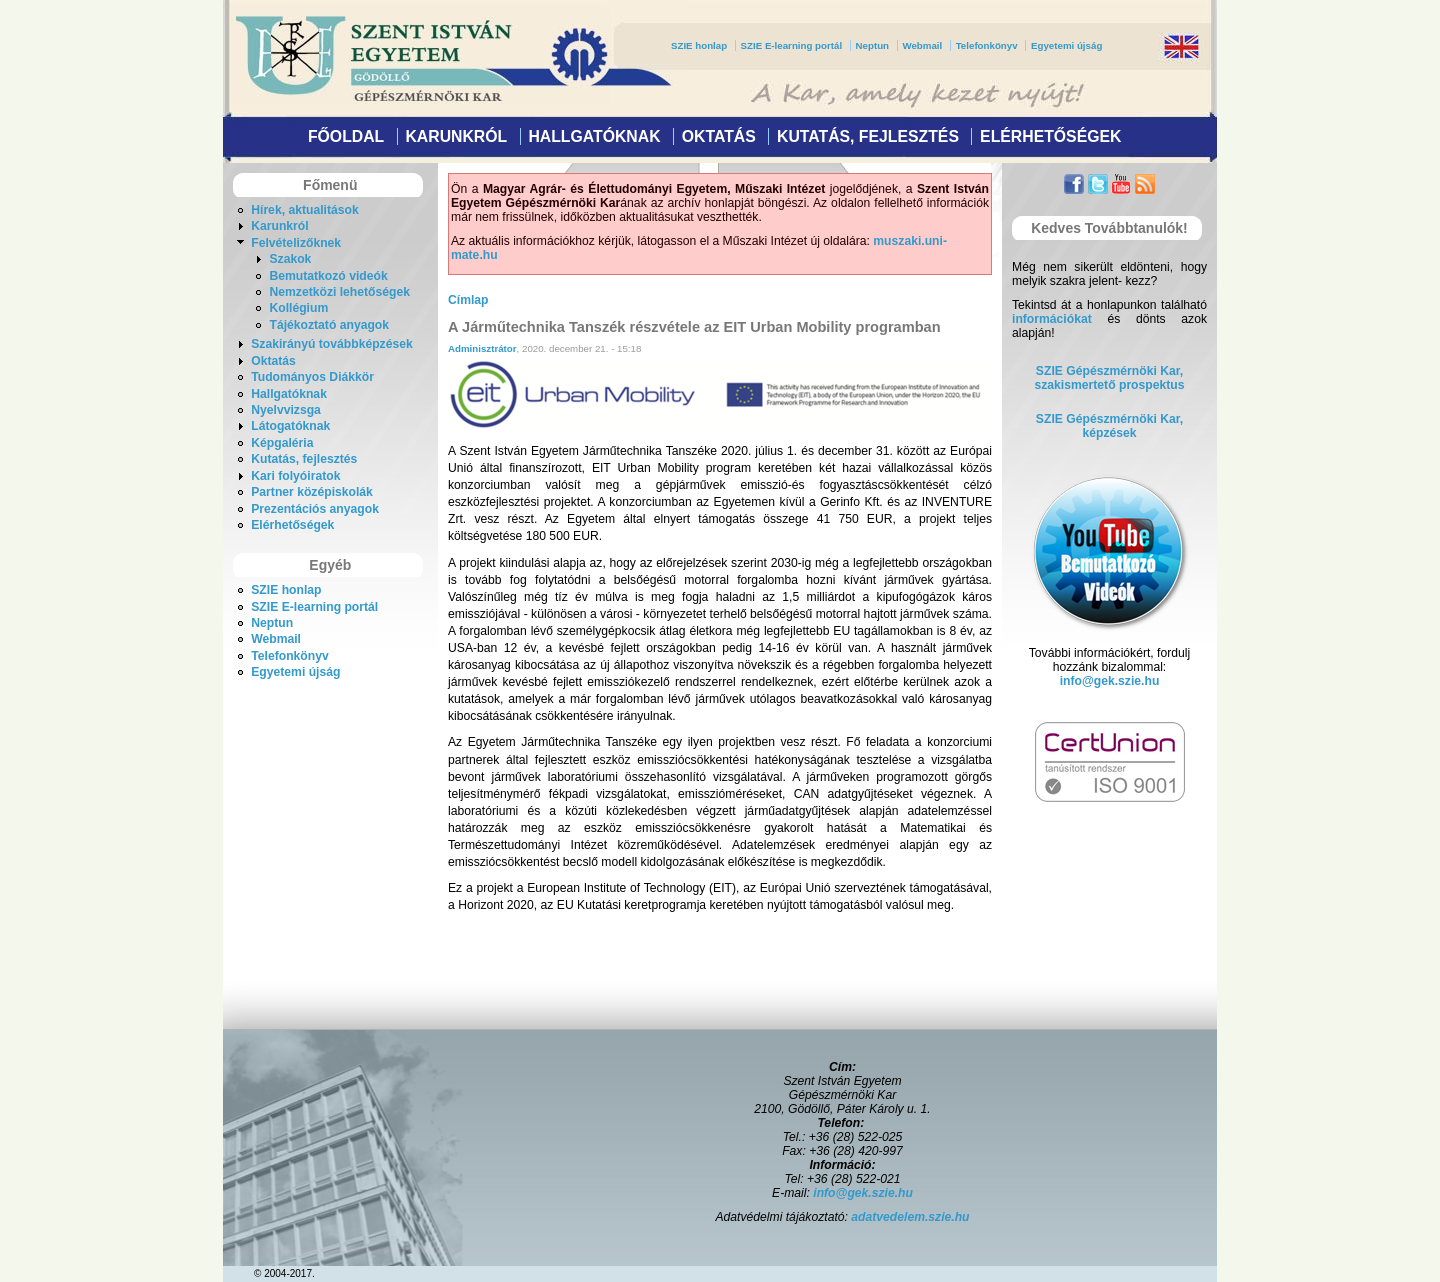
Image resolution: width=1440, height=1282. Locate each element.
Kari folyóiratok (295, 476)
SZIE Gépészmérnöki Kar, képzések (1109, 426)
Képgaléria (282, 443)
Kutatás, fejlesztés (868, 136)
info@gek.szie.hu (1110, 681)
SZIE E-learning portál (792, 45)
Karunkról (456, 136)
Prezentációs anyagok (315, 509)
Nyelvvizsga (286, 410)
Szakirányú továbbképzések (331, 344)
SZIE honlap (699, 45)
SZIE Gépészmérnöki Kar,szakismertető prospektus (1110, 378)
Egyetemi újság (1066, 45)
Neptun (872, 45)
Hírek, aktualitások (304, 210)
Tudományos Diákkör (312, 377)
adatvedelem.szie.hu (910, 1217)
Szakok (290, 259)
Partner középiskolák (312, 492)
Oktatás (719, 136)
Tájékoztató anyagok (329, 325)
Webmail (922, 45)
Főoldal (346, 136)
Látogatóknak (290, 426)
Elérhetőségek (1050, 136)
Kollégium (298, 308)
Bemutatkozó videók (328, 276)
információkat (1052, 319)
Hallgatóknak (594, 136)
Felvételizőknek (296, 243)
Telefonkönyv (987, 45)
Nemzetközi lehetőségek (339, 292)
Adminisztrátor (482, 348)
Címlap (468, 300)
